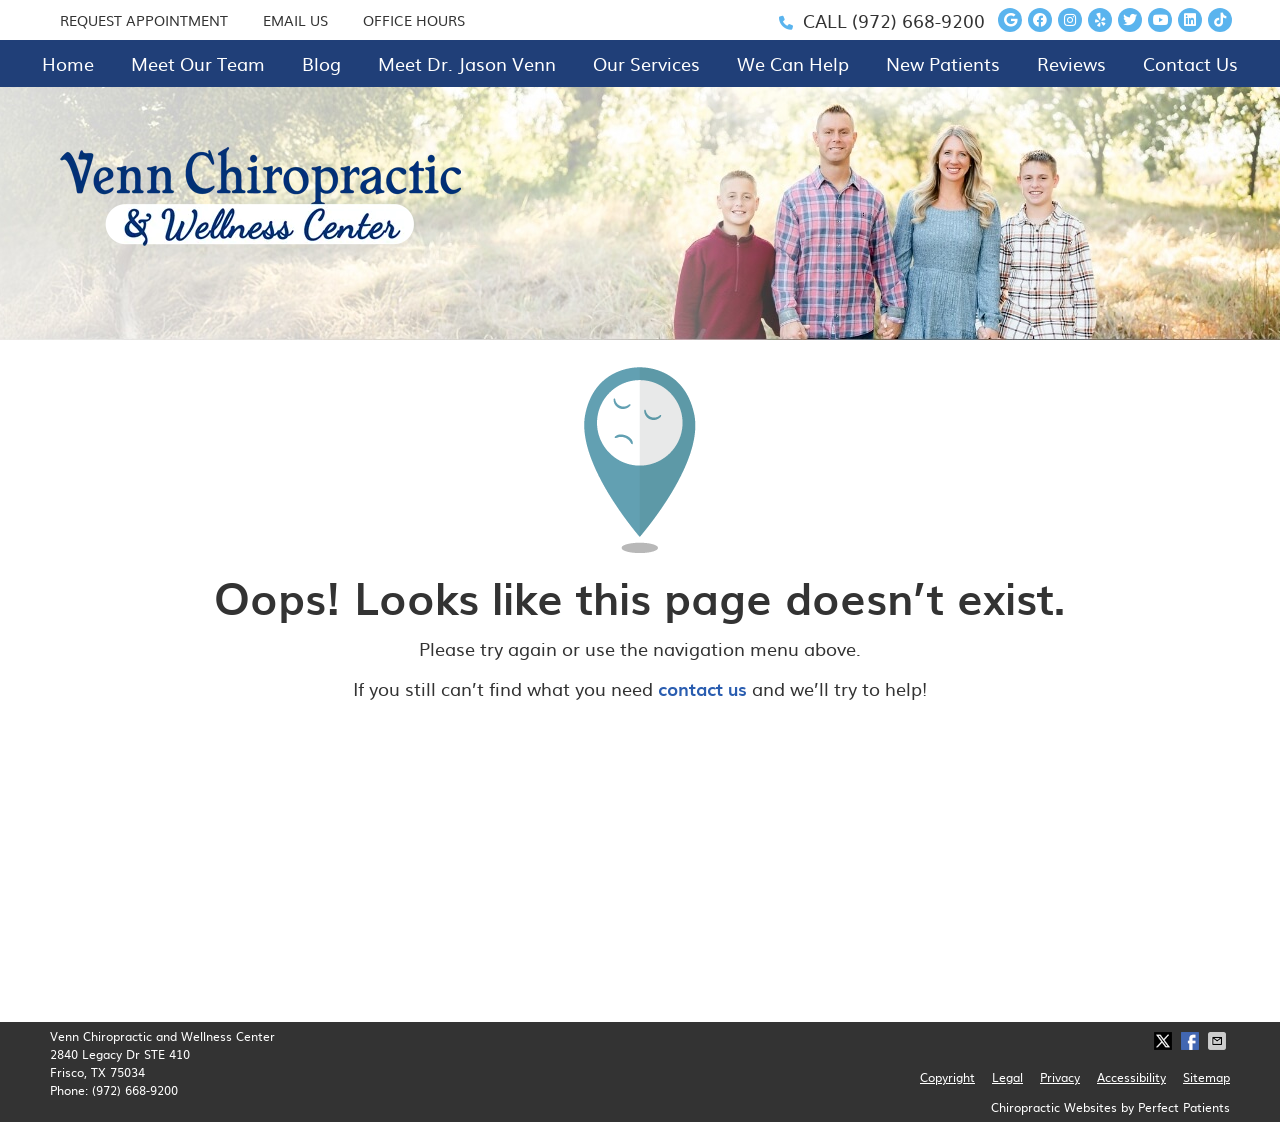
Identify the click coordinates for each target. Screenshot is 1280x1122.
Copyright (947, 1077)
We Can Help (793, 63)
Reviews (1071, 63)
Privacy (1060, 1077)
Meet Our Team (198, 63)
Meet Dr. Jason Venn (467, 63)
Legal (1007, 1077)
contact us (702, 688)
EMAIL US (295, 20)
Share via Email (1219, 1041)
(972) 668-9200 (918, 20)
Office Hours (414, 20)
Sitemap (1206, 1077)
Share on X (1165, 1041)
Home (68, 63)
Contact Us (1190, 63)
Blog (321, 63)
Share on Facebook (1192, 1041)
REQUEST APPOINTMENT (144, 20)
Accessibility (1131, 1077)
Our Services (646, 63)
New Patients (943, 63)
